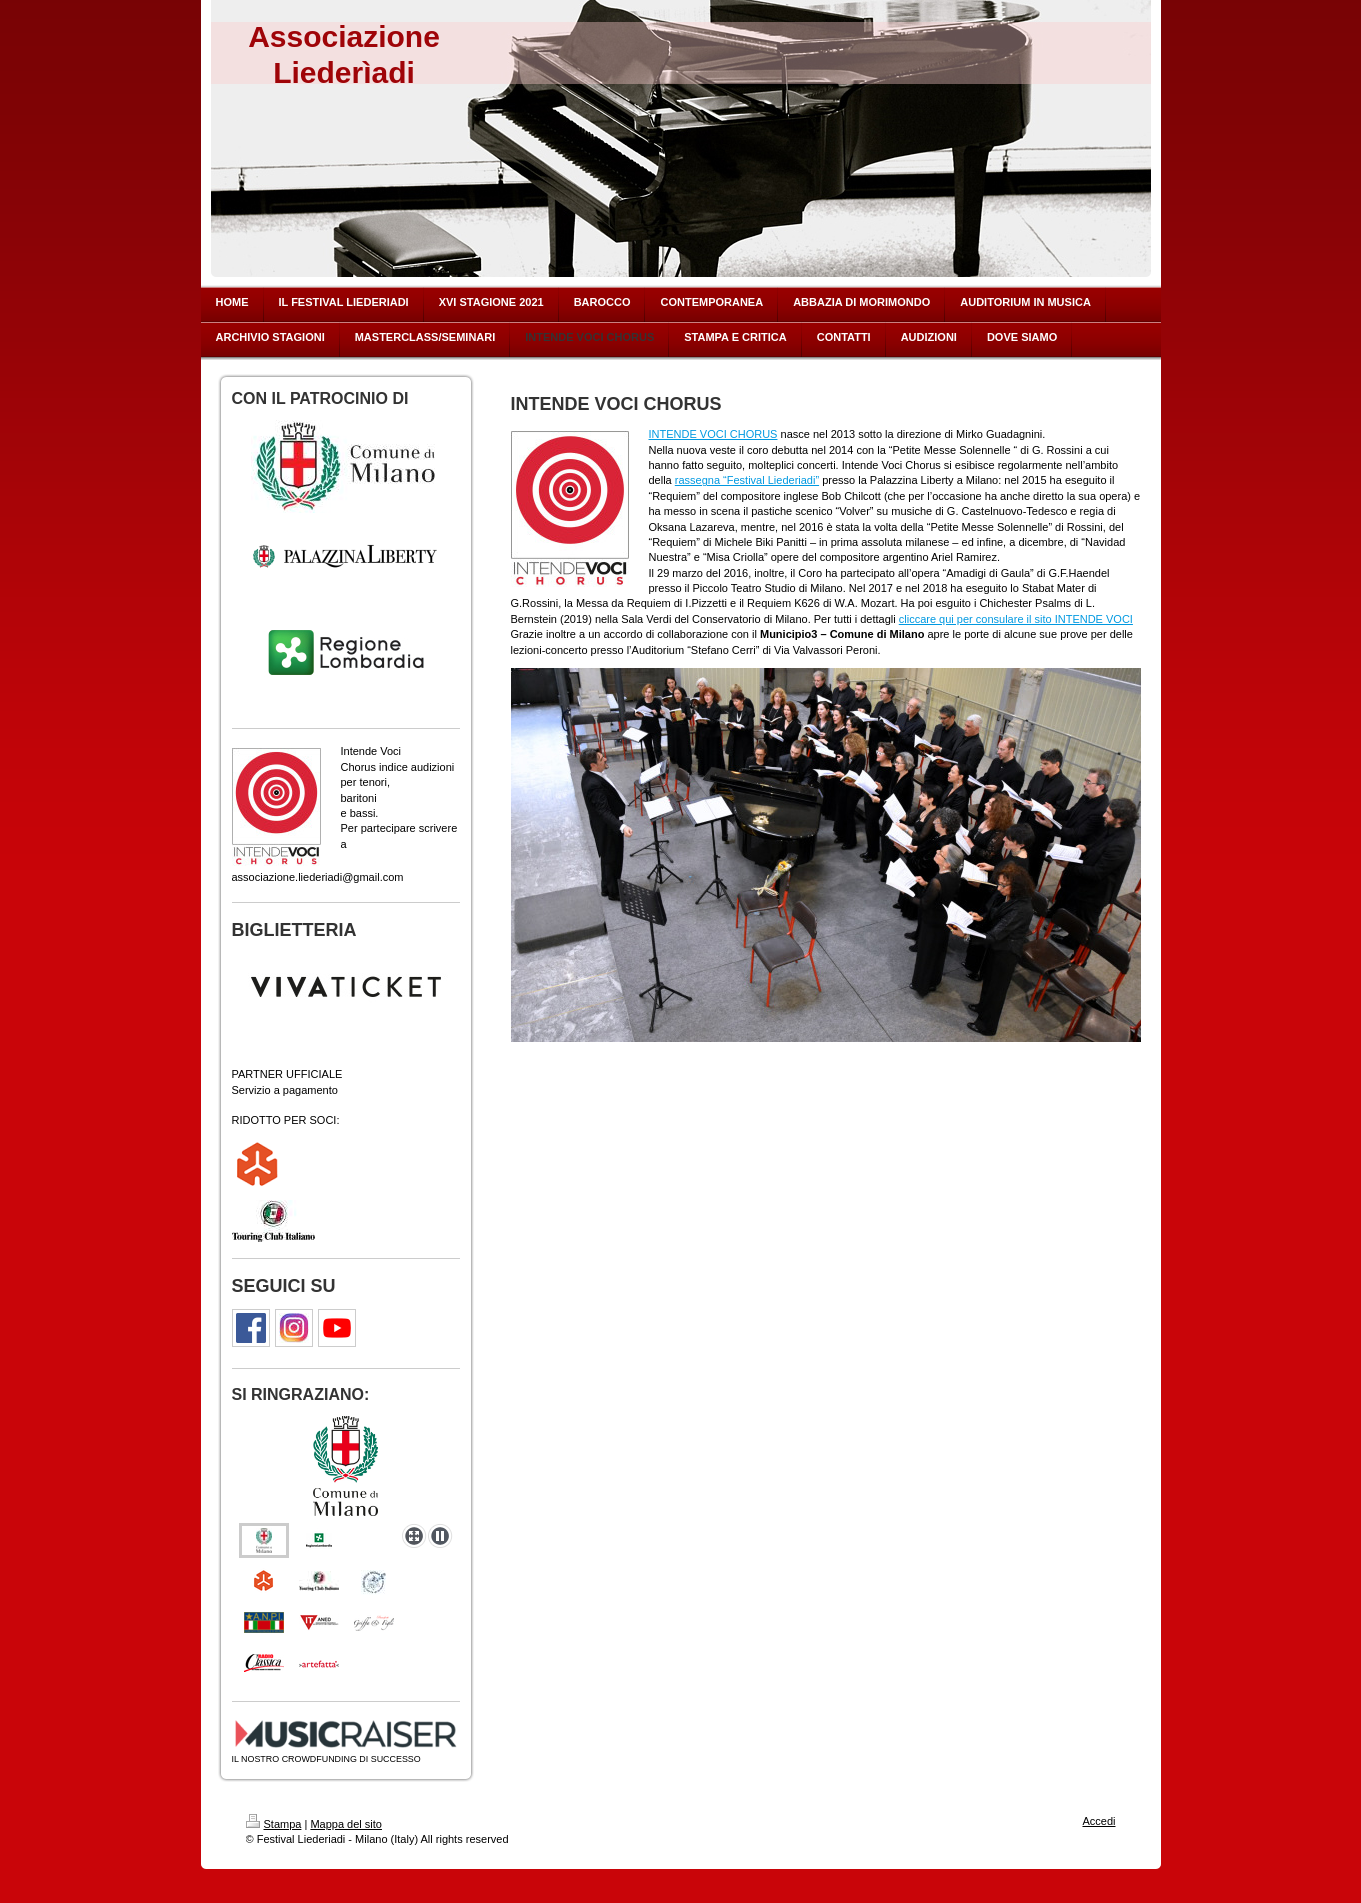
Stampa (274, 1824)
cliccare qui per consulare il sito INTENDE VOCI (1016, 619)
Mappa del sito (346, 1824)
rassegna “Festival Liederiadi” (747, 480)
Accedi (1098, 1821)
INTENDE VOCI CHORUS (713, 434)
